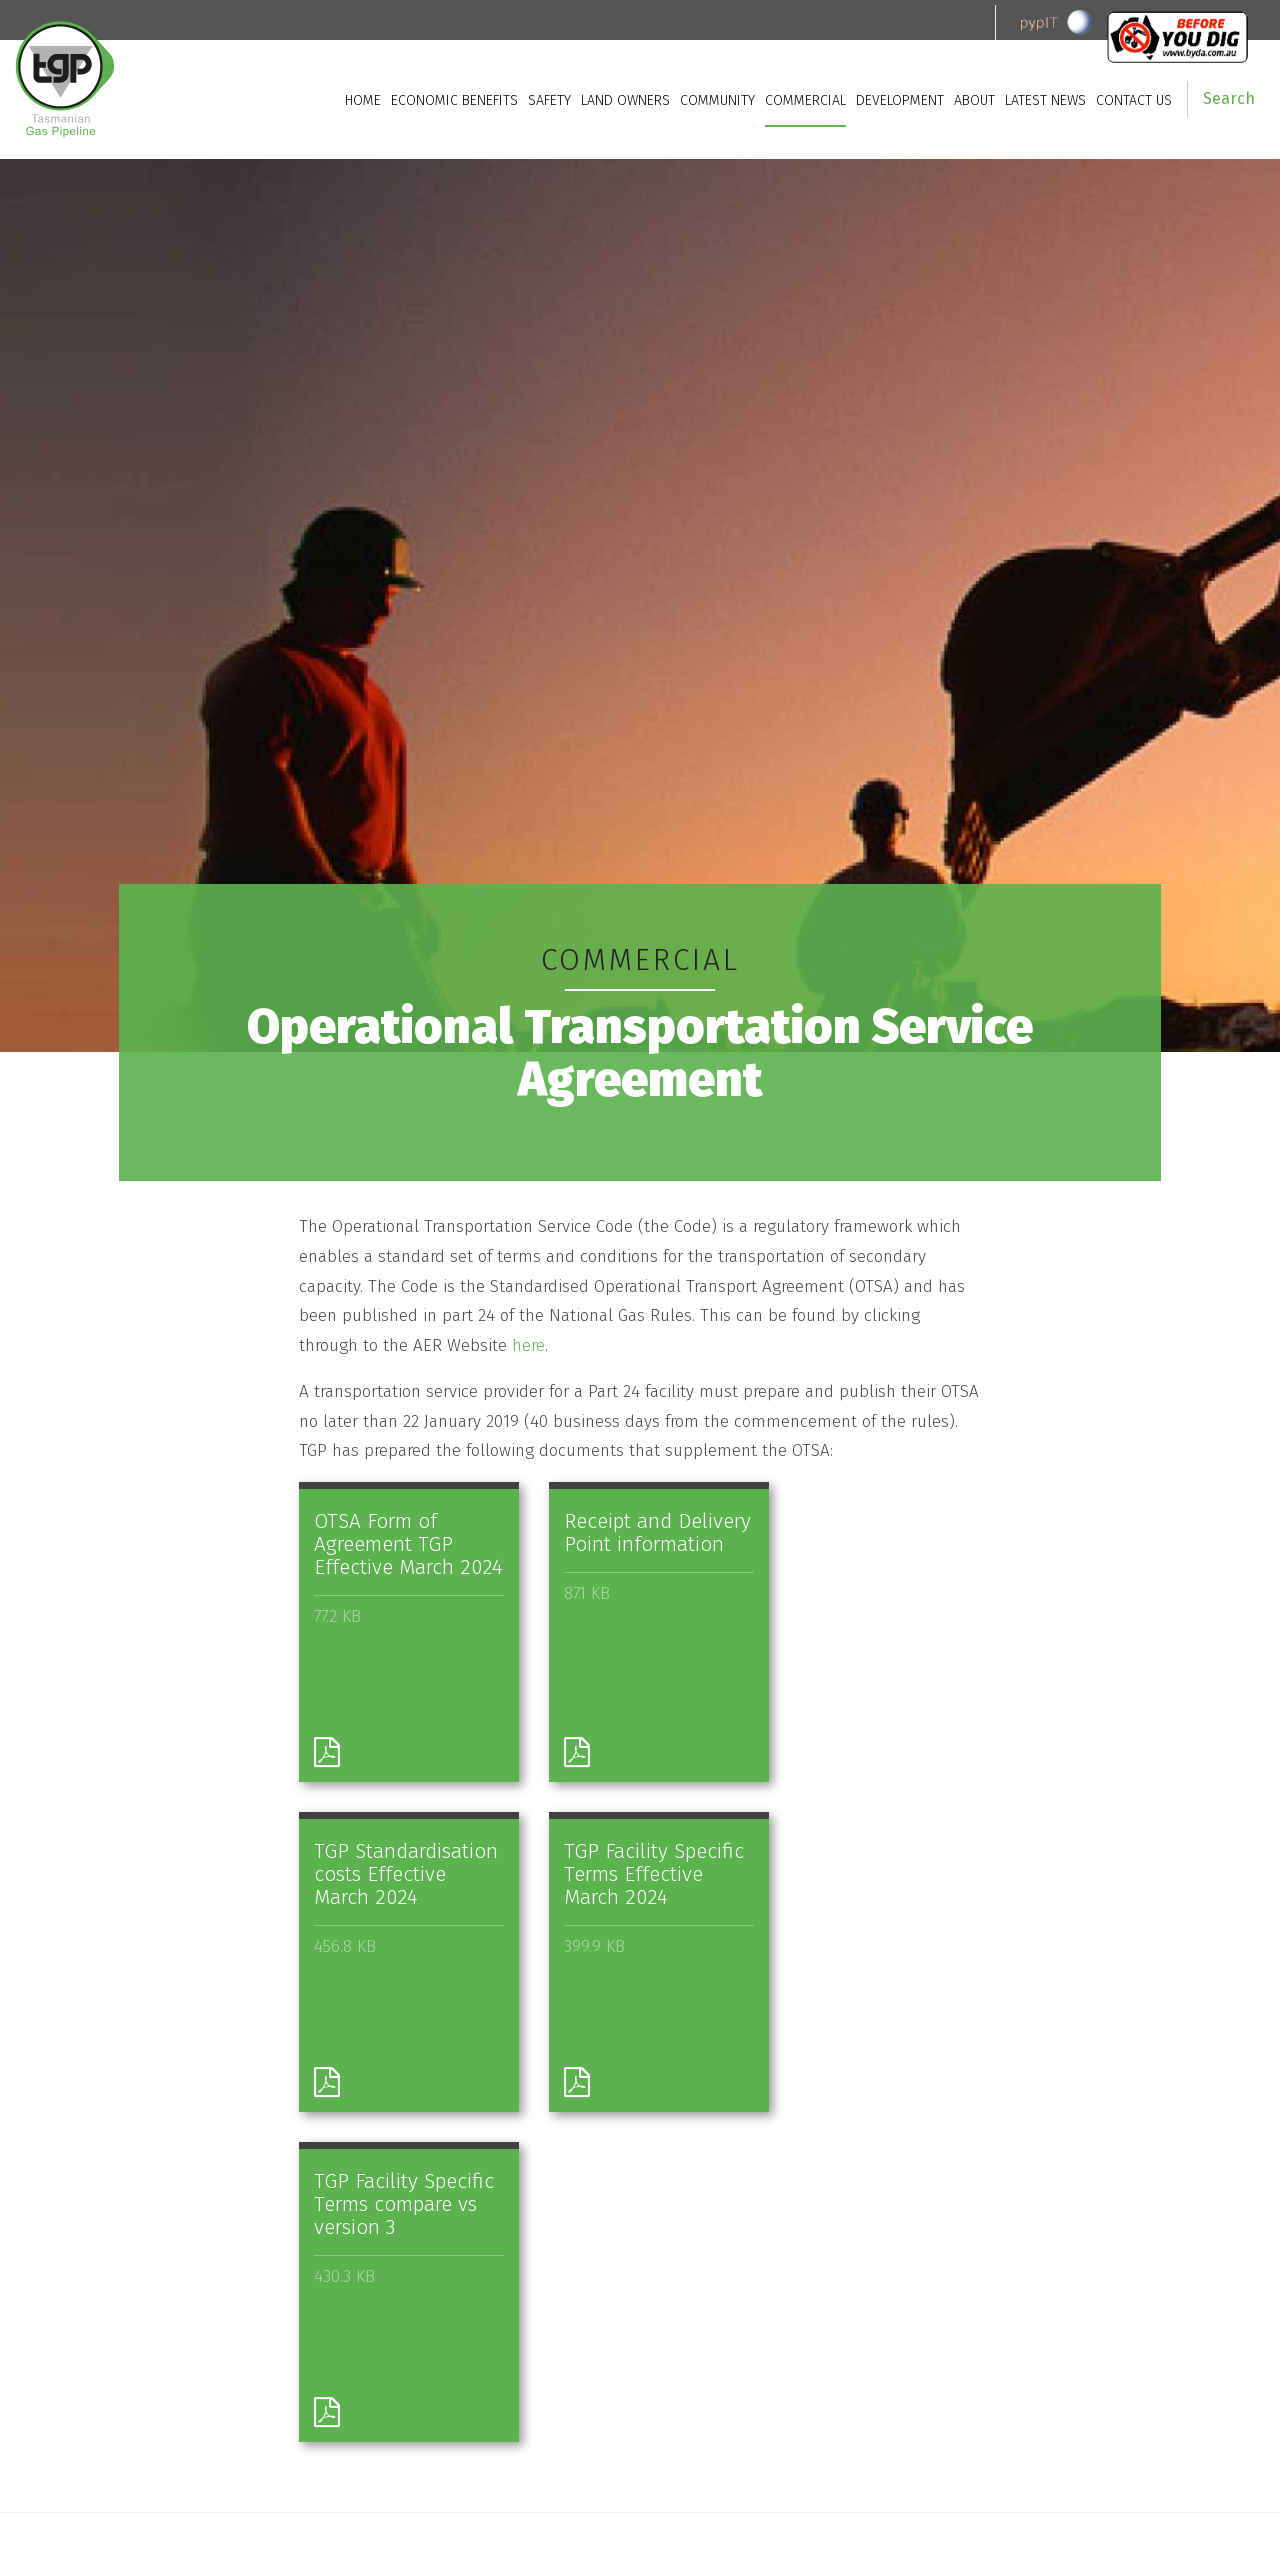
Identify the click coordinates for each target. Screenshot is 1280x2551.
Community (717, 100)
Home (363, 100)
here (528, 1345)
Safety (549, 100)
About (974, 100)
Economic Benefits (454, 100)
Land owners (625, 100)
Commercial (805, 100)
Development (900, 100)
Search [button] (1229, 98)
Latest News (1045, 100)
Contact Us (1134, 100)
